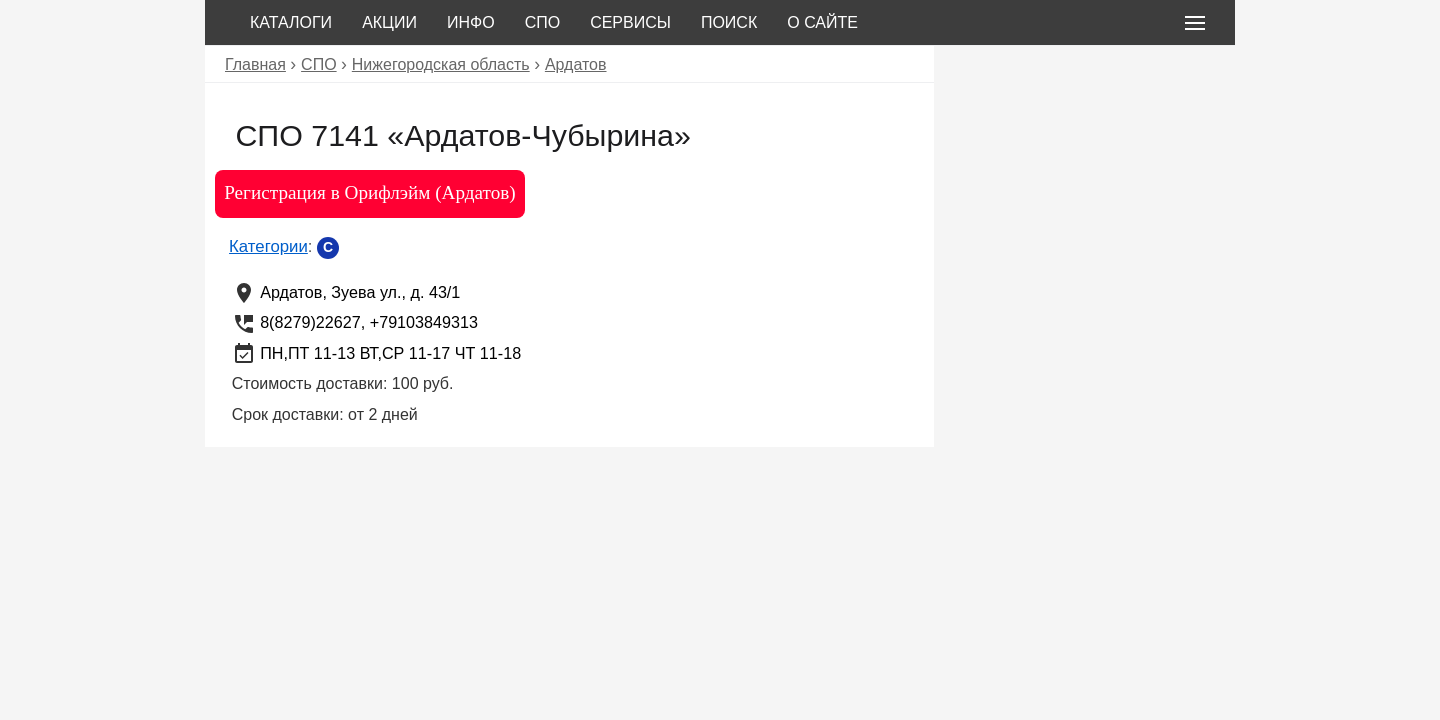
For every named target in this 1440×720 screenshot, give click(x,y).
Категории (268, 246)
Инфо (471, 22)
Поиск (729, 22)
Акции (389, 22)
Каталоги (291, 22)
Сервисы (630, 22)
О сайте (822, 22)
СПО (543, 22)
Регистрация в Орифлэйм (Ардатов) (370, 192)
